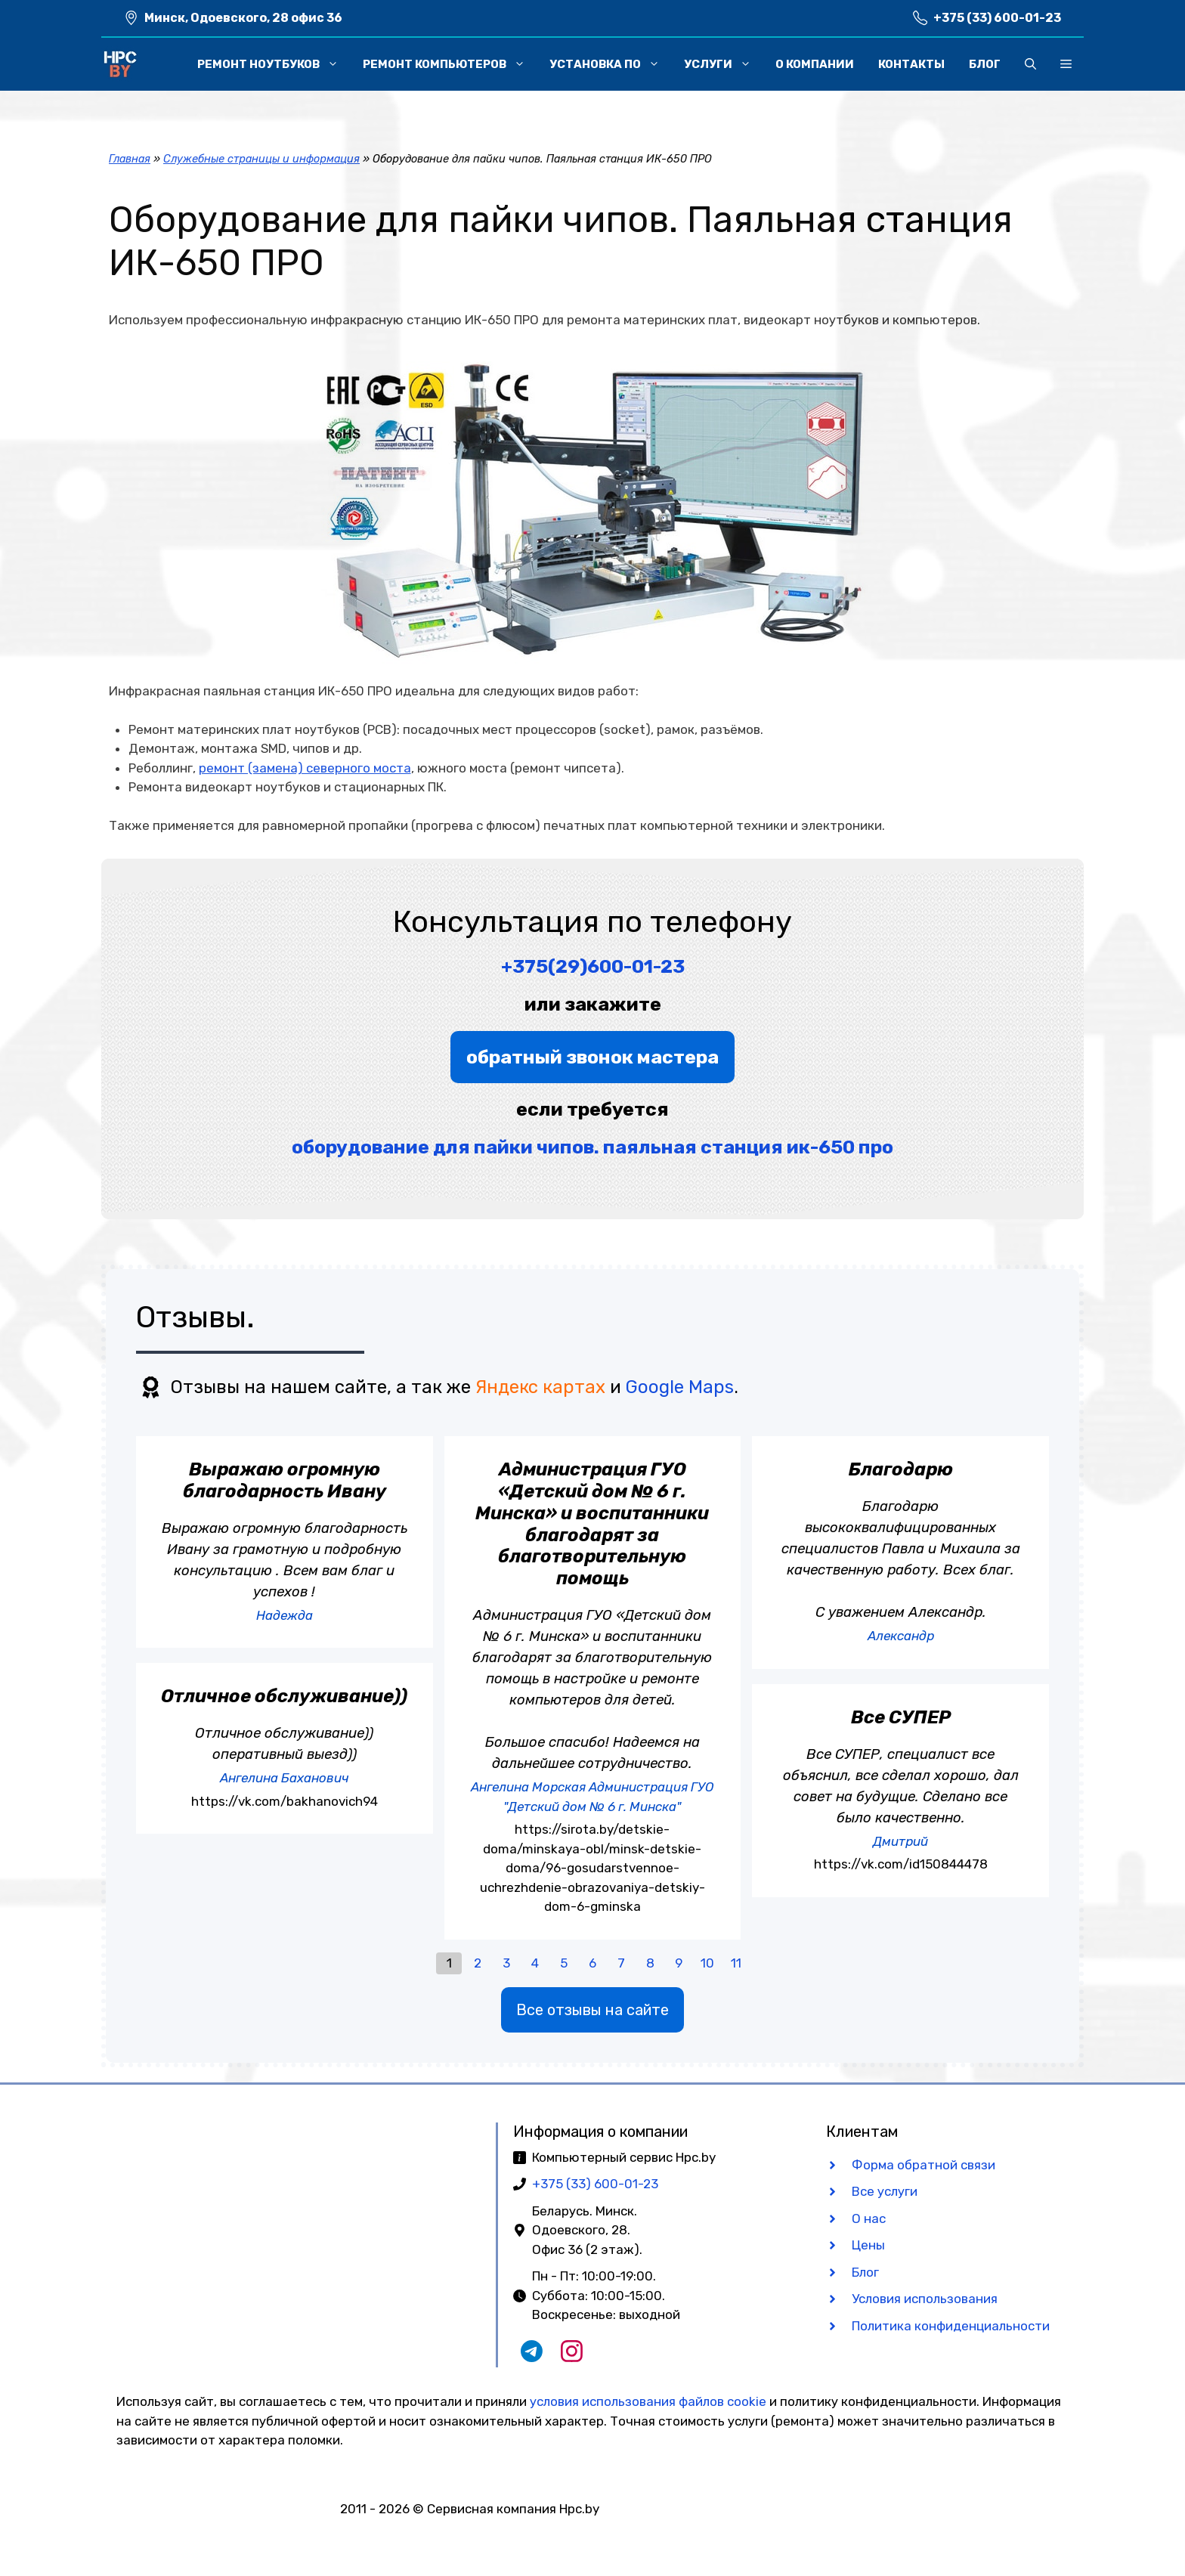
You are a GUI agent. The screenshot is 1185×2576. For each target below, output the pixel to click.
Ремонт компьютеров (450, 64)
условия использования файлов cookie (648, 2401)
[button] (1030, 64)
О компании (814, 64)
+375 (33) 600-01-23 (997, 18)
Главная (129, 159)
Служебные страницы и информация (261, 159)
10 (707, 1963)
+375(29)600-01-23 (593, 966)
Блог (985, 64)
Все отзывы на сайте (592, 2010)
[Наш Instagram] (572, 2357)
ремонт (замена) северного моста (305, 768)
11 (736, 1963)
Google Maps (680, 1387)
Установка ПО (610, 64)
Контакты (911, 64)
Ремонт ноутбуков (274, 64)
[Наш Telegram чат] (532, 2357)
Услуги (723, 64)
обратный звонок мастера (592, 1057)
